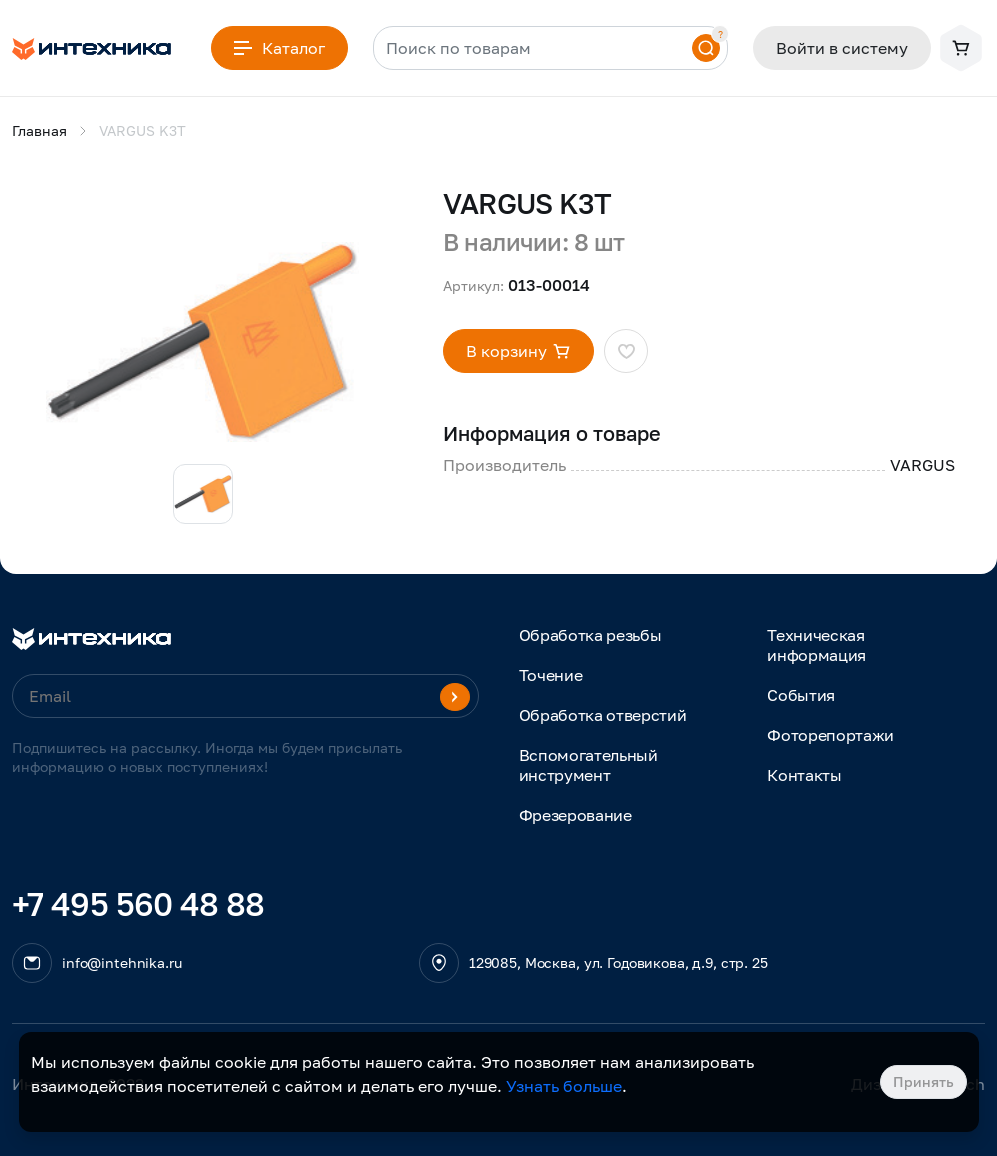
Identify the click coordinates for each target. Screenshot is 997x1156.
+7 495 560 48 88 (138, 904)
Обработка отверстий (603, 715)
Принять (923, 1081)
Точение (551, 675)
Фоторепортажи (830, 735)
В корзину (518, 351)
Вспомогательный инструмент (588, 765)
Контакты (804, 775)
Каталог (279, 48)
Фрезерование (575, 815)
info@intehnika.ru (122, 962)
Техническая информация (816, 645)
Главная (39, 130)
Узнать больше (564, 1086)
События (801, 695)
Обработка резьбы (590, 635)
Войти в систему (842, 48)
